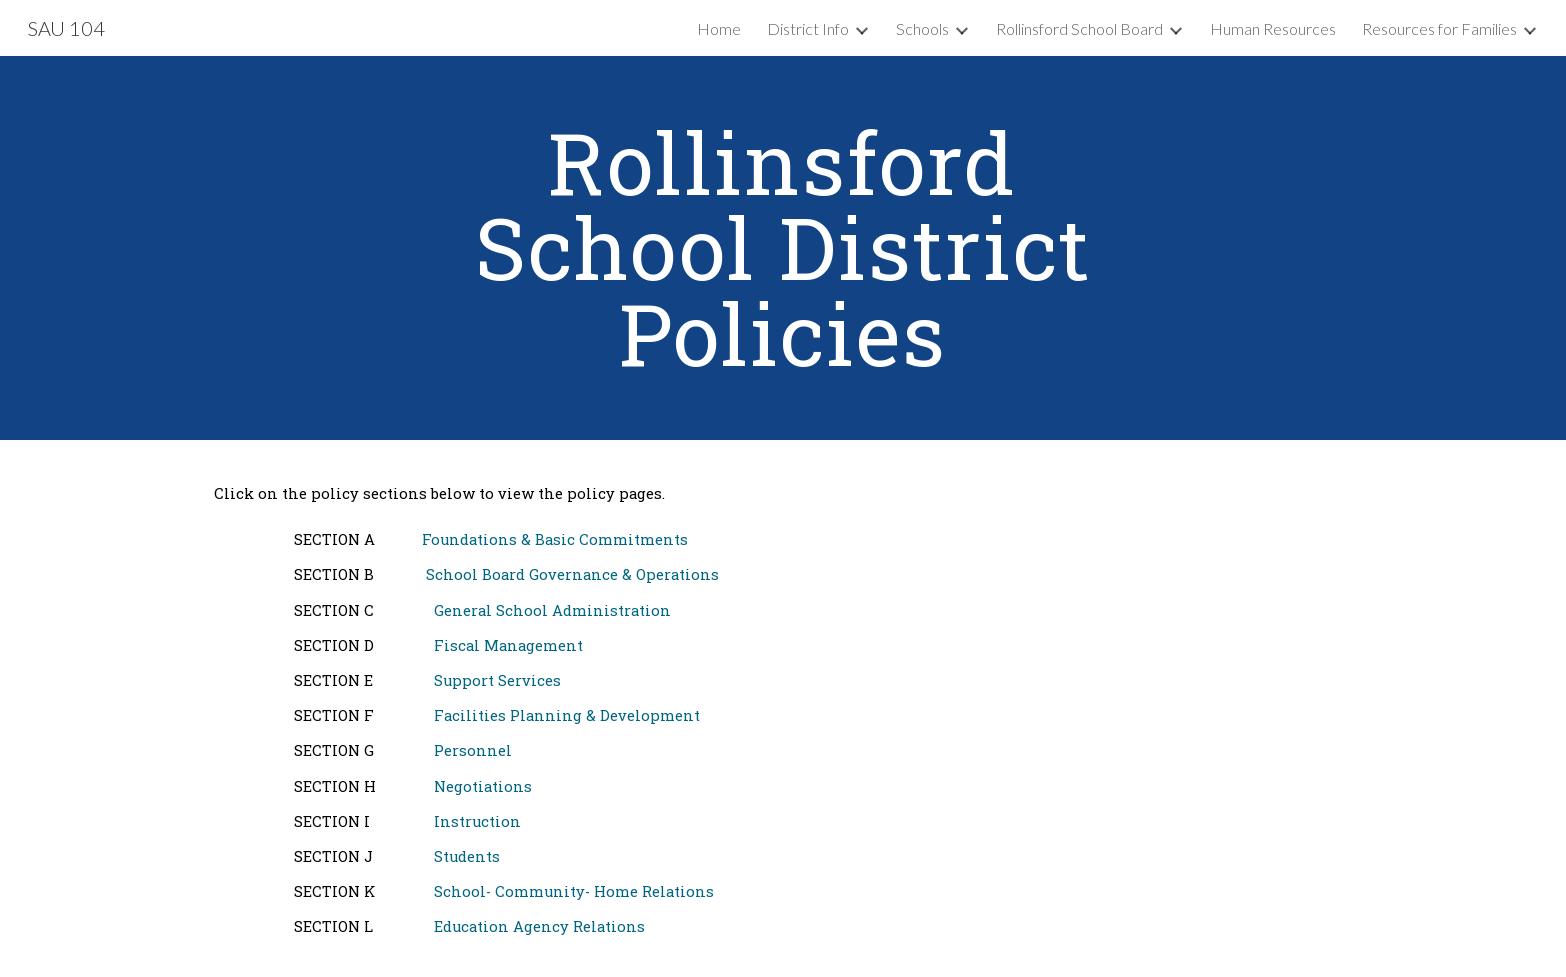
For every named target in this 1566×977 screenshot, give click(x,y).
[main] (783, 248)
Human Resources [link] (1273, 28)
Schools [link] (922, 28)
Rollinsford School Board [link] (1079, 28)
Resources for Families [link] (1439, 28)
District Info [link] (808, 28)
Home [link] (719, 28)
